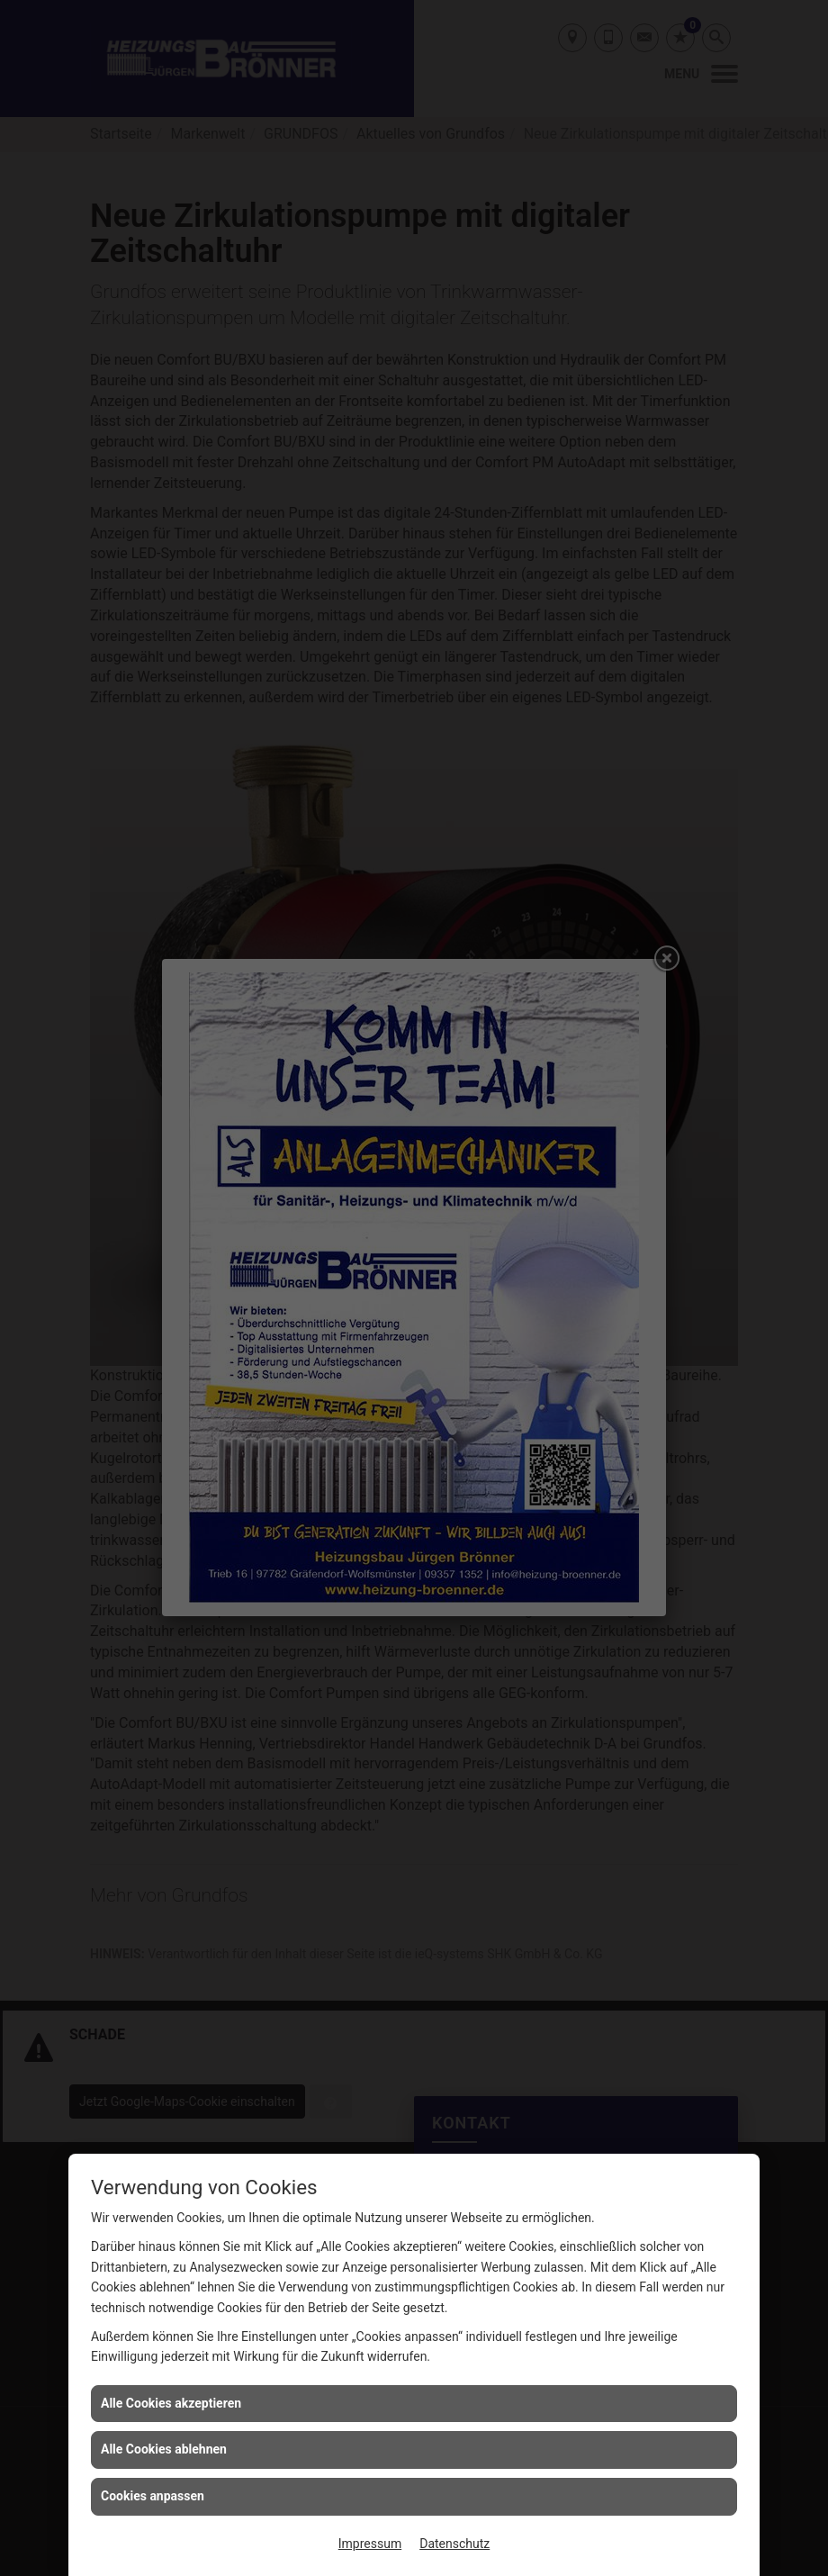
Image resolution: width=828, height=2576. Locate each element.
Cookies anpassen (152, 2496)
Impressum (369, 2543)
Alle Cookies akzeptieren (171, 2403)
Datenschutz (454, 2543)
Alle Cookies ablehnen (164, 2449)
